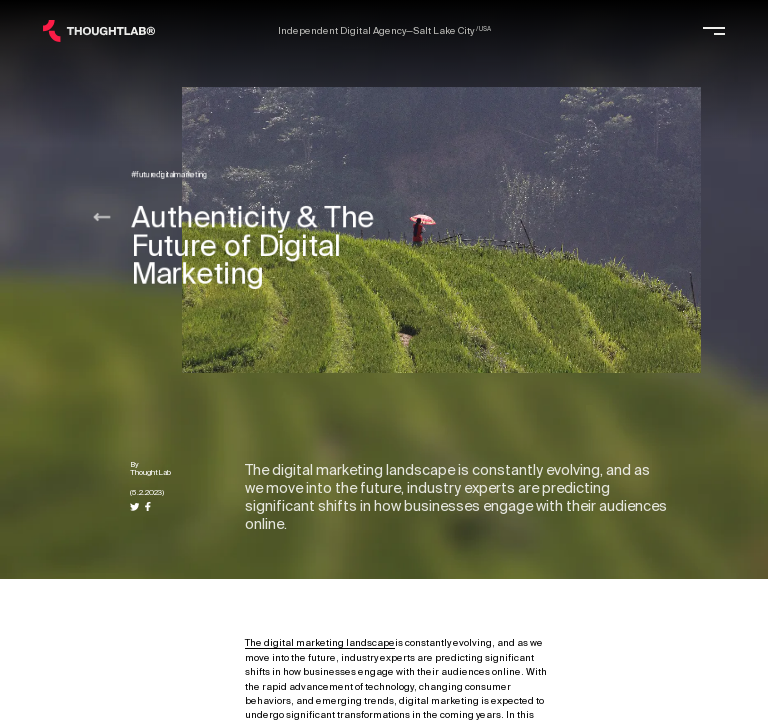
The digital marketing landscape (320, 643)
